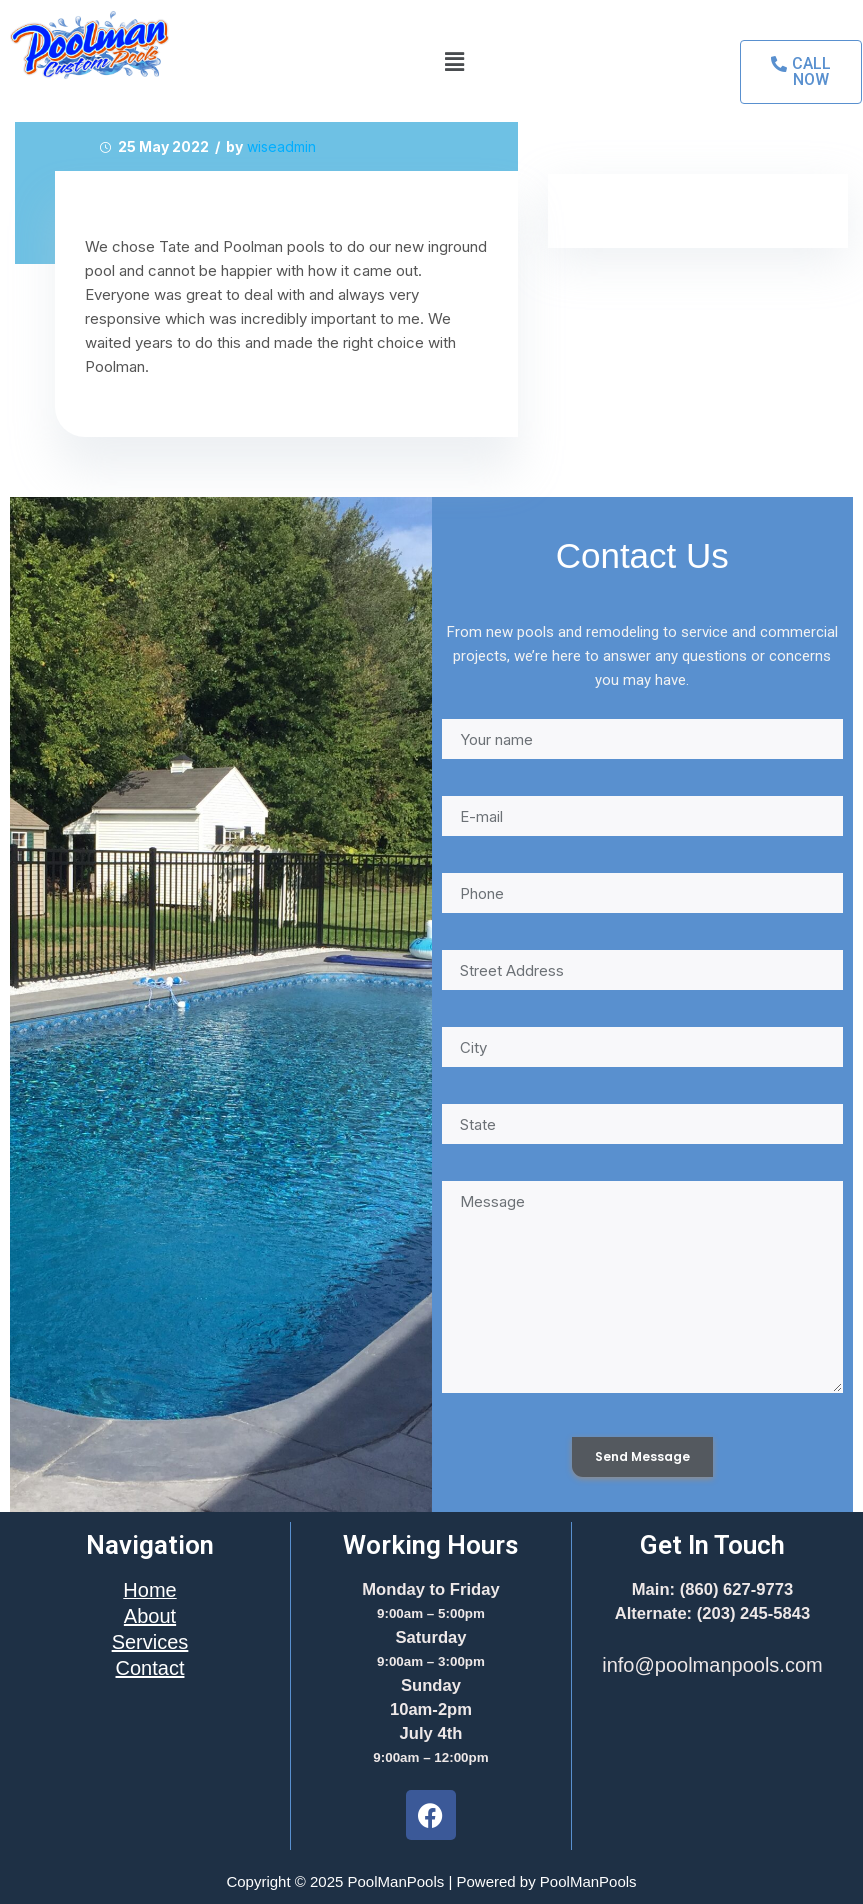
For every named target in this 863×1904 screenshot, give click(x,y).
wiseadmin (281, 146)
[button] (454, 61)
